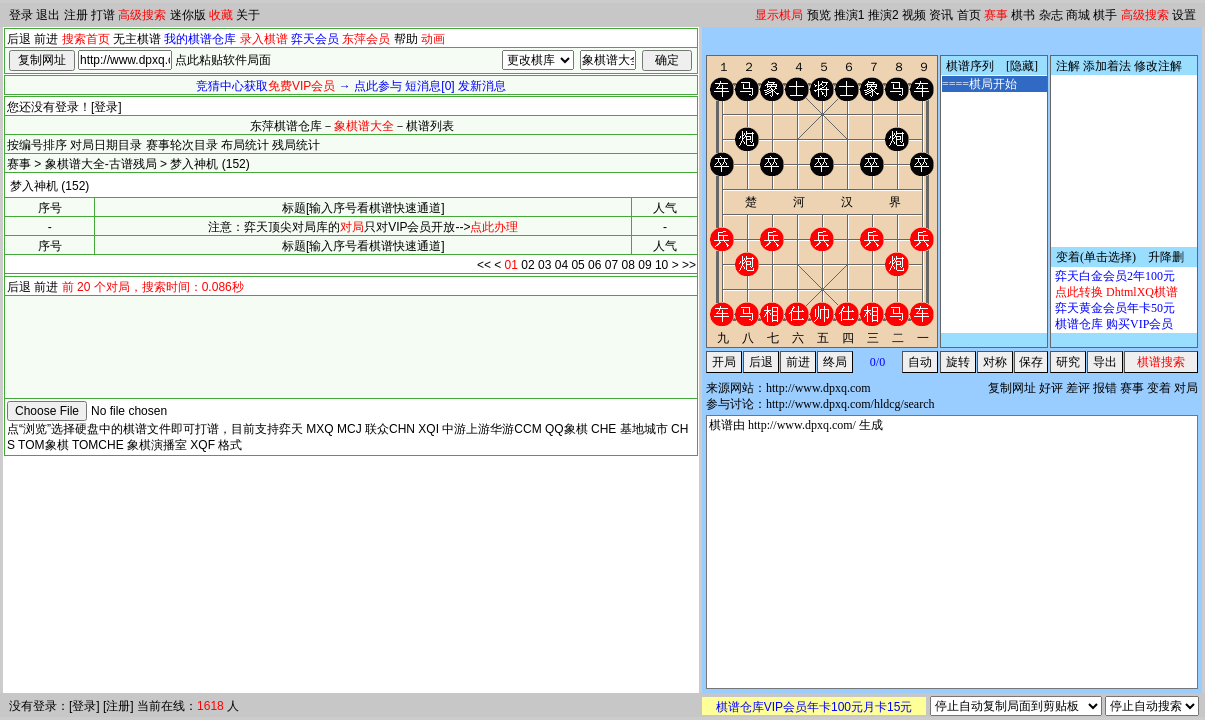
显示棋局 (779, 15)
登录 (21, 15)
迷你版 (188, 15)
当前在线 (161, 706)
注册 (76, 15)
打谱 (103, 15)
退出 (48, 15)
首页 (969, 15)
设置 (1184, 15)
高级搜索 (142, 15)
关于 (248, 15)
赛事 (996, 15)
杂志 (1051, 15)
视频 (914, 15)
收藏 (221, 15)
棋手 (1105, 15)
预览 (819, 15)
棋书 (1023, 15)
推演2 (883, 15)
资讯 (941, 15)
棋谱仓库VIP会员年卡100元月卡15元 (814, 707)
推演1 (849, 15)
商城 (1078, 15)
